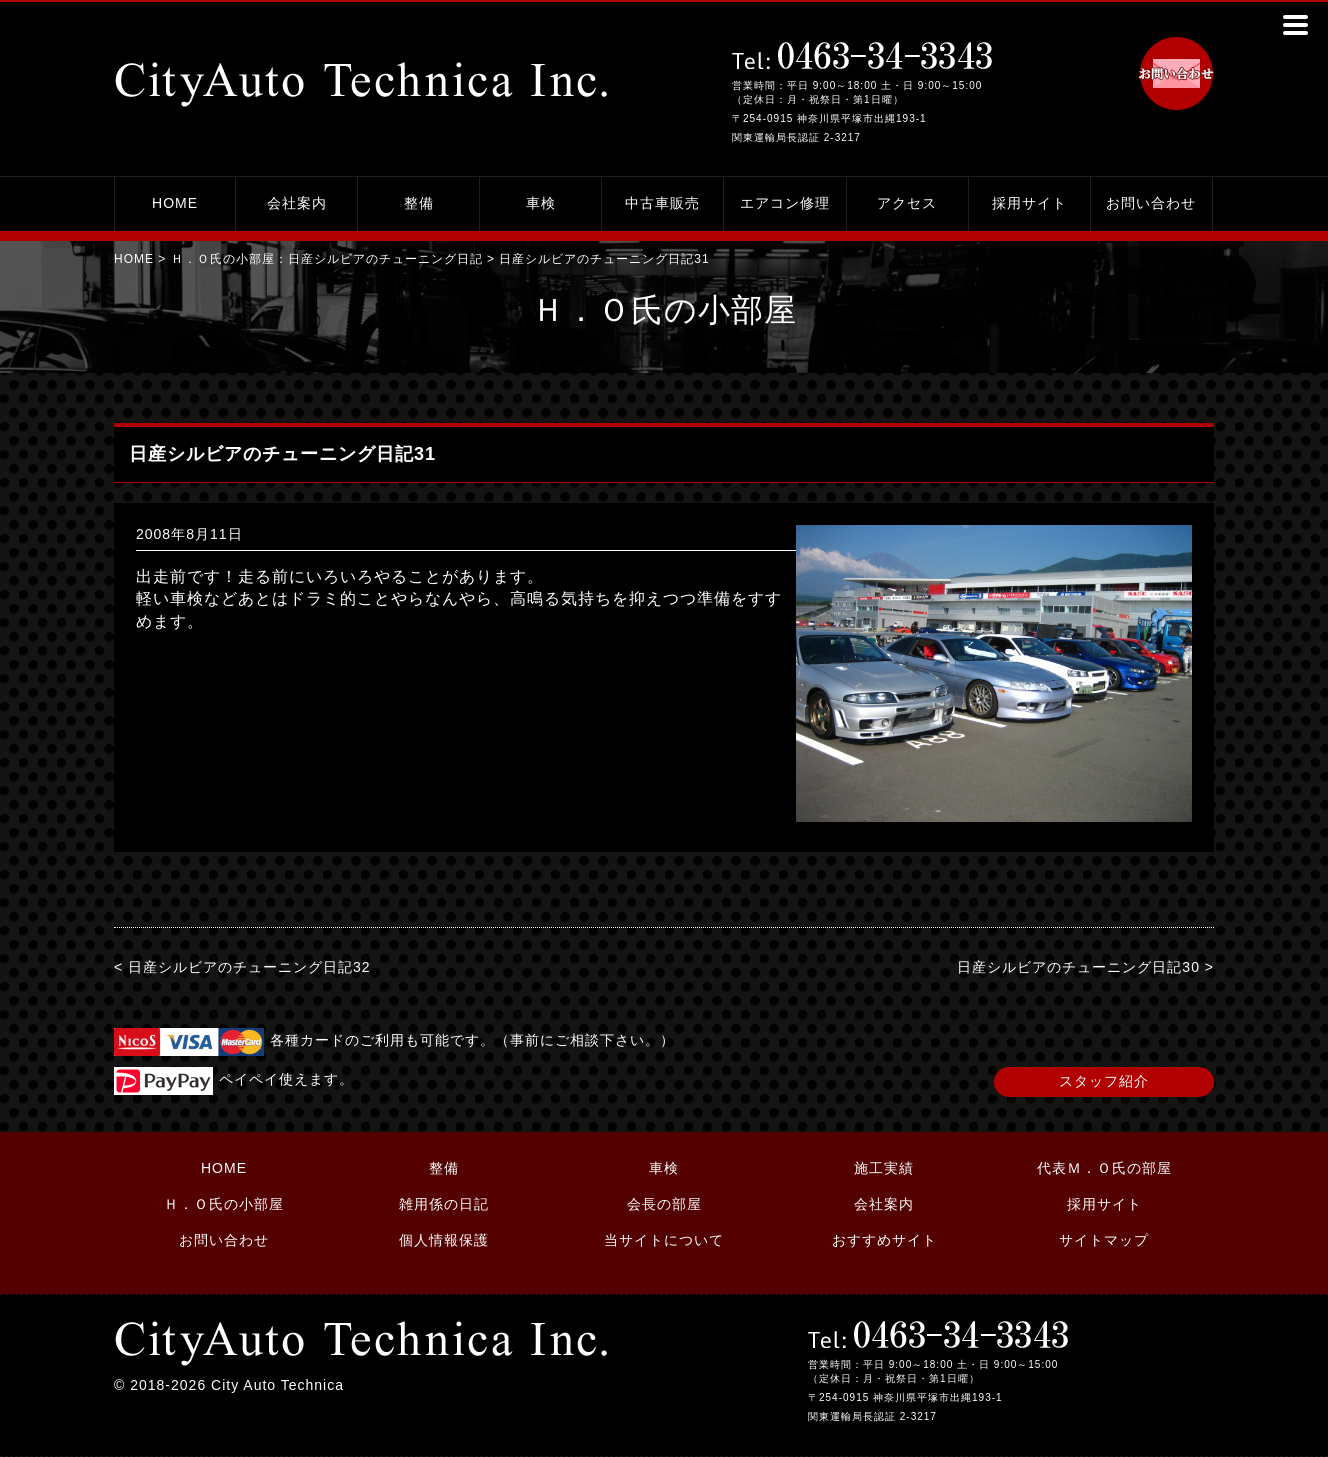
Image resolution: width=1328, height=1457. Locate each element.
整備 (419, 203)
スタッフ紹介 (1104, 1081)
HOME (175, 203)
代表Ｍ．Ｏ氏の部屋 (1104, 1168)
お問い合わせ (1151, 203)
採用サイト (1029, 203)
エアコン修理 (785, 203)
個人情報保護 (444, 1240)
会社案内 (297, 203)
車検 (541, 203)
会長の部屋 (664, 1204)
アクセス (907, 203)
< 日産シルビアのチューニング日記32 (242, 967)
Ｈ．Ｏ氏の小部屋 (224, 1204)
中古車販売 (662, 203)
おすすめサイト (884, 1240)
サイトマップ (1104, 1240)
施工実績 (884, 1168)
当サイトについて (664, 1240)
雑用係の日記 (444, 1204)
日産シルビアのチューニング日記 (385, 259)
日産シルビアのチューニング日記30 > (1085, 967)
